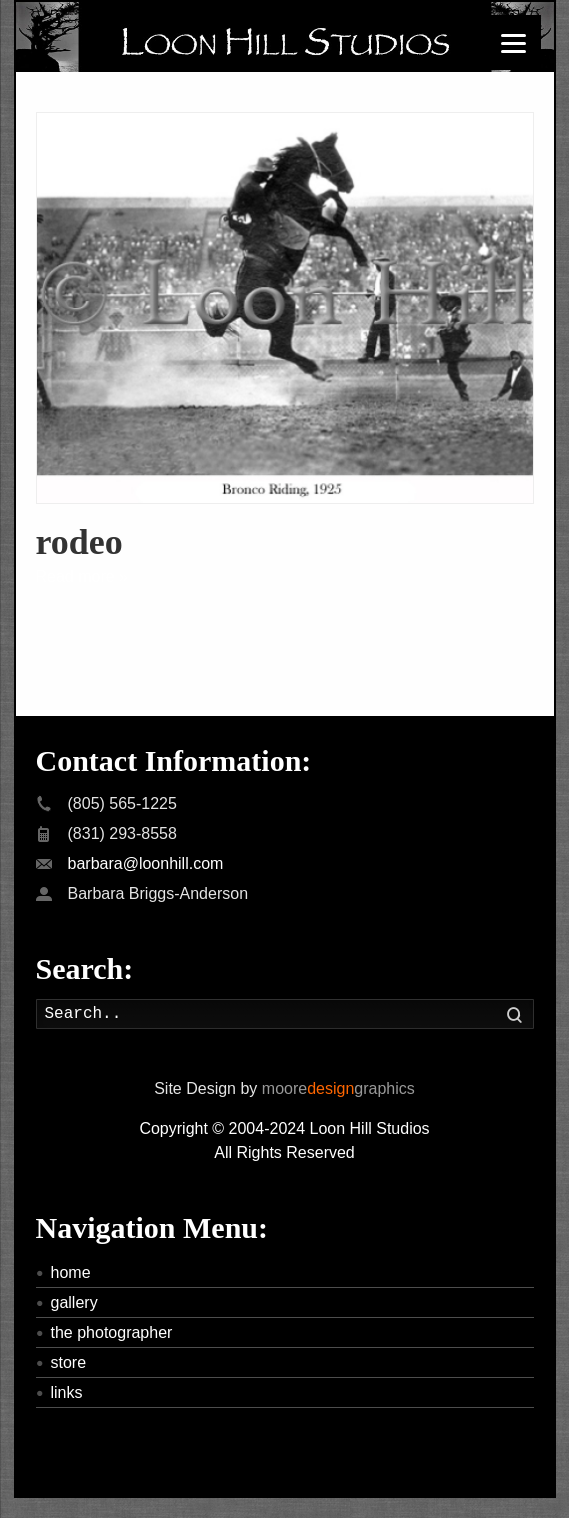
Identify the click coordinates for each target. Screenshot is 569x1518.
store (69, 1362)
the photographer (112, 1332)
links (67, 1392)
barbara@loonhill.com (146, 863)
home (71, 1272)
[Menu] (513, 42)
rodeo (79, 542)
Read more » (82, 576)
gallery (74, 1302)
